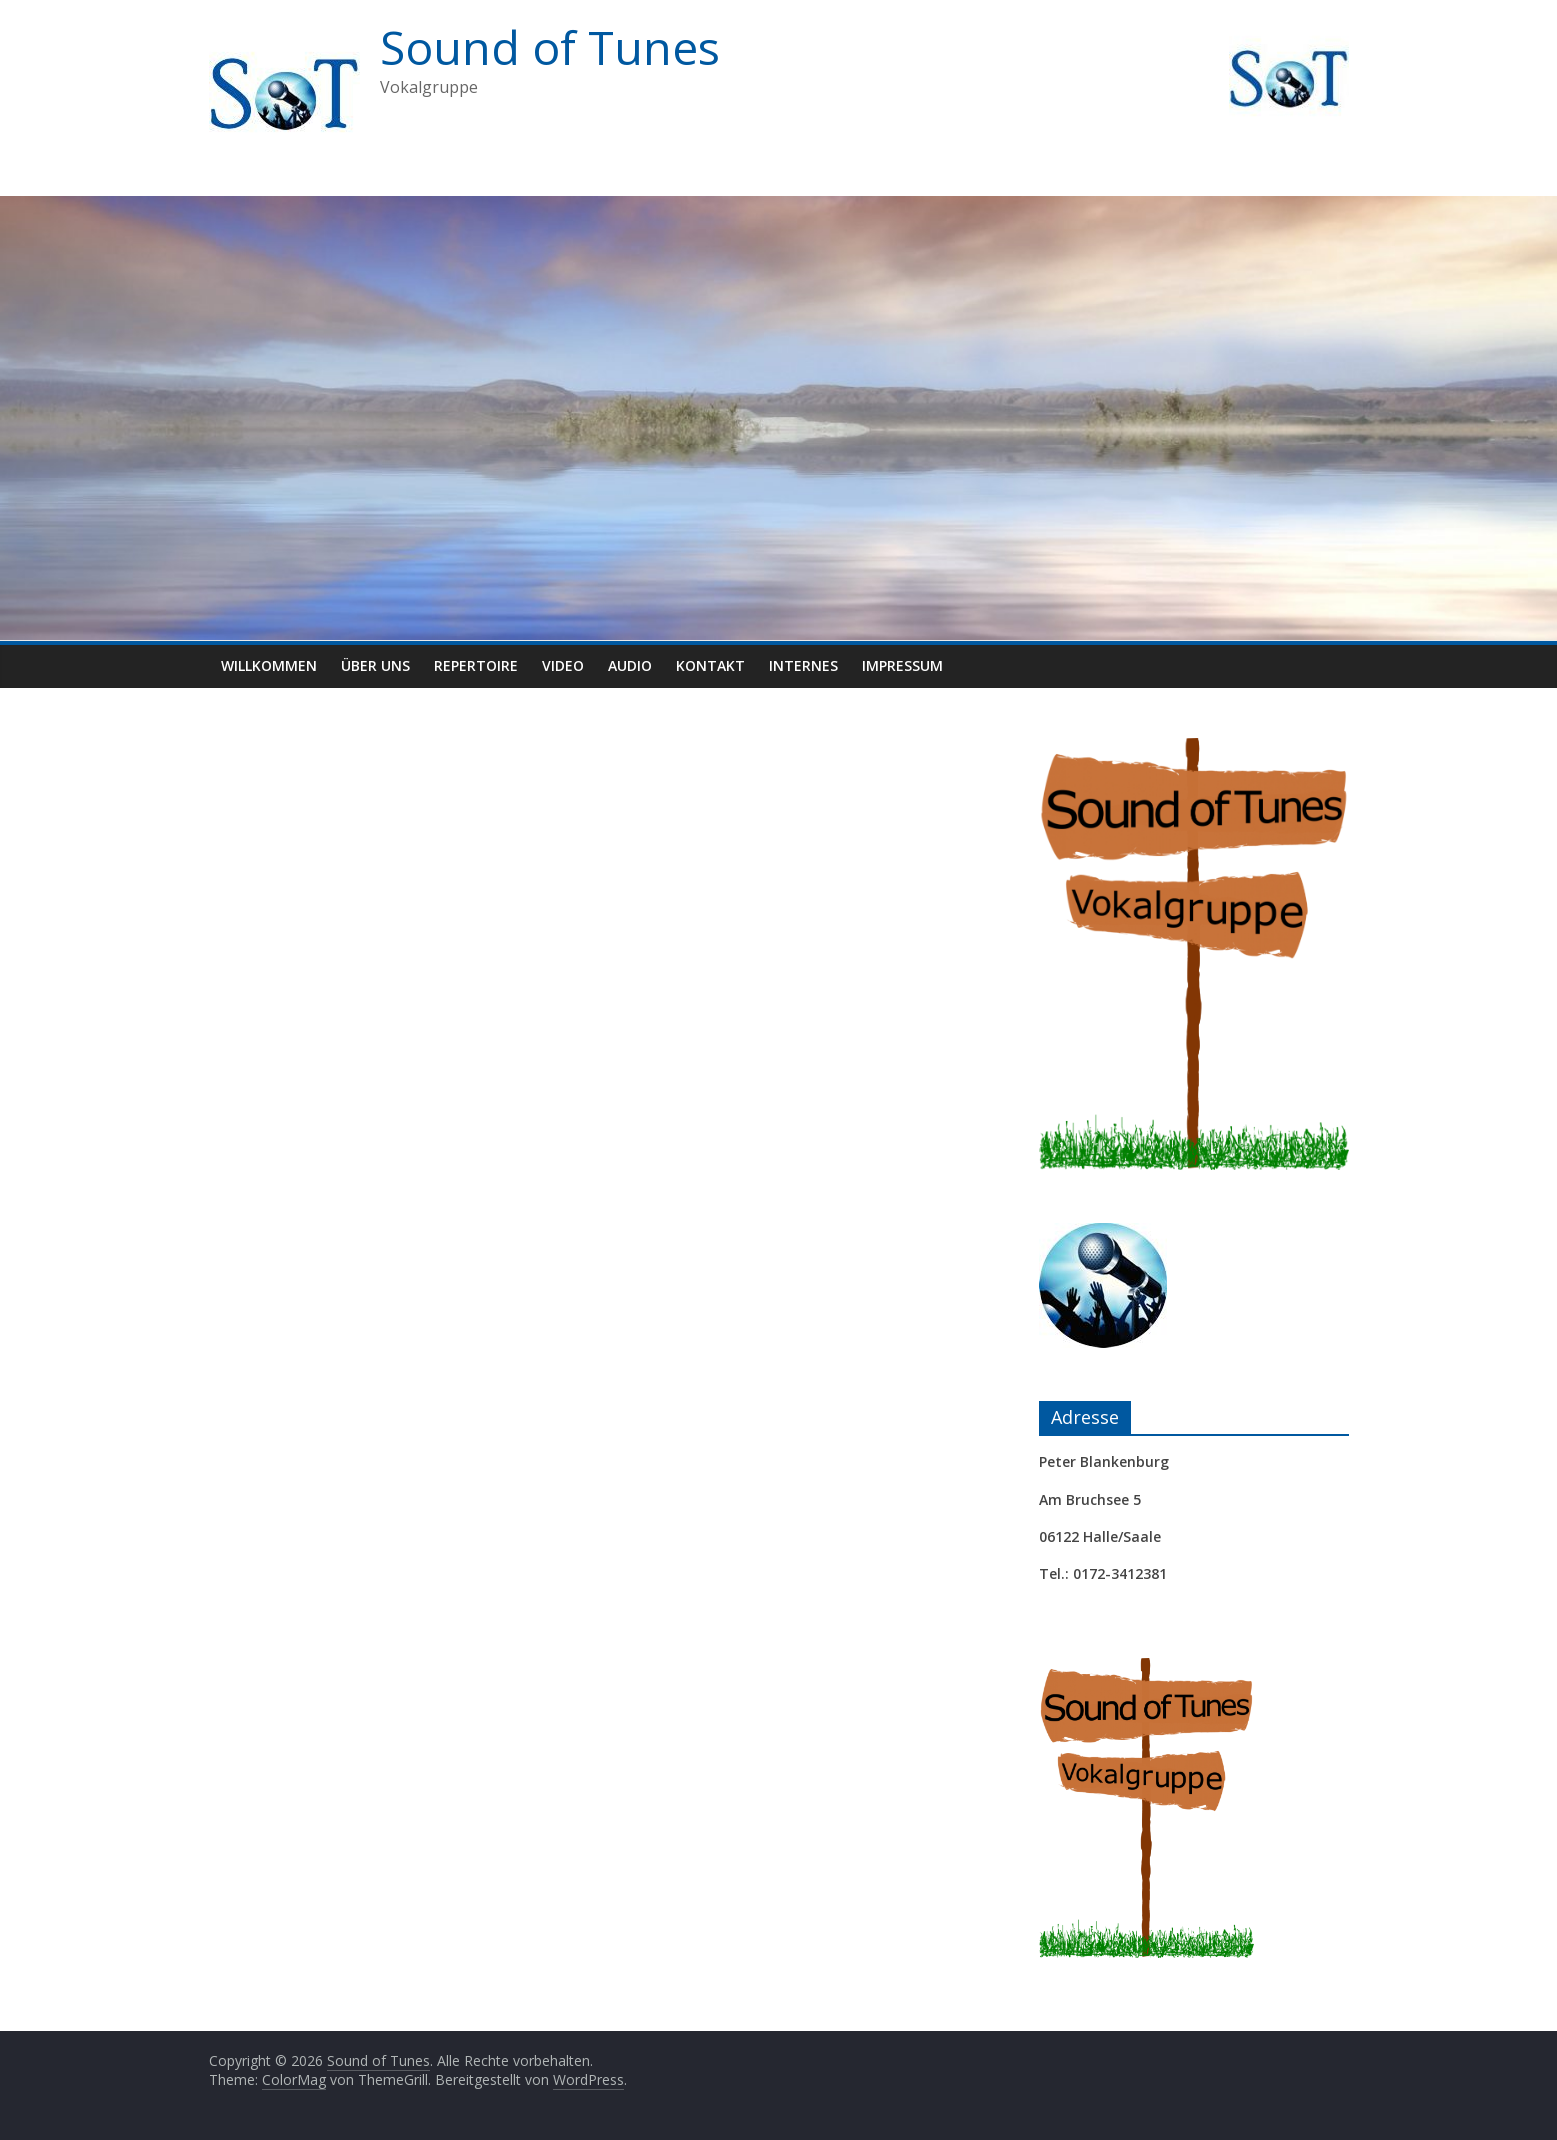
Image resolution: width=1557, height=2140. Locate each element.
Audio (630, 665)
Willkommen (269, 665)
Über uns (375, 665)
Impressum (902, 665)
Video (563, 665)
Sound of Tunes (550, 47)
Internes (803, 665)
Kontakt (710, 665)
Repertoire (476, 665)
